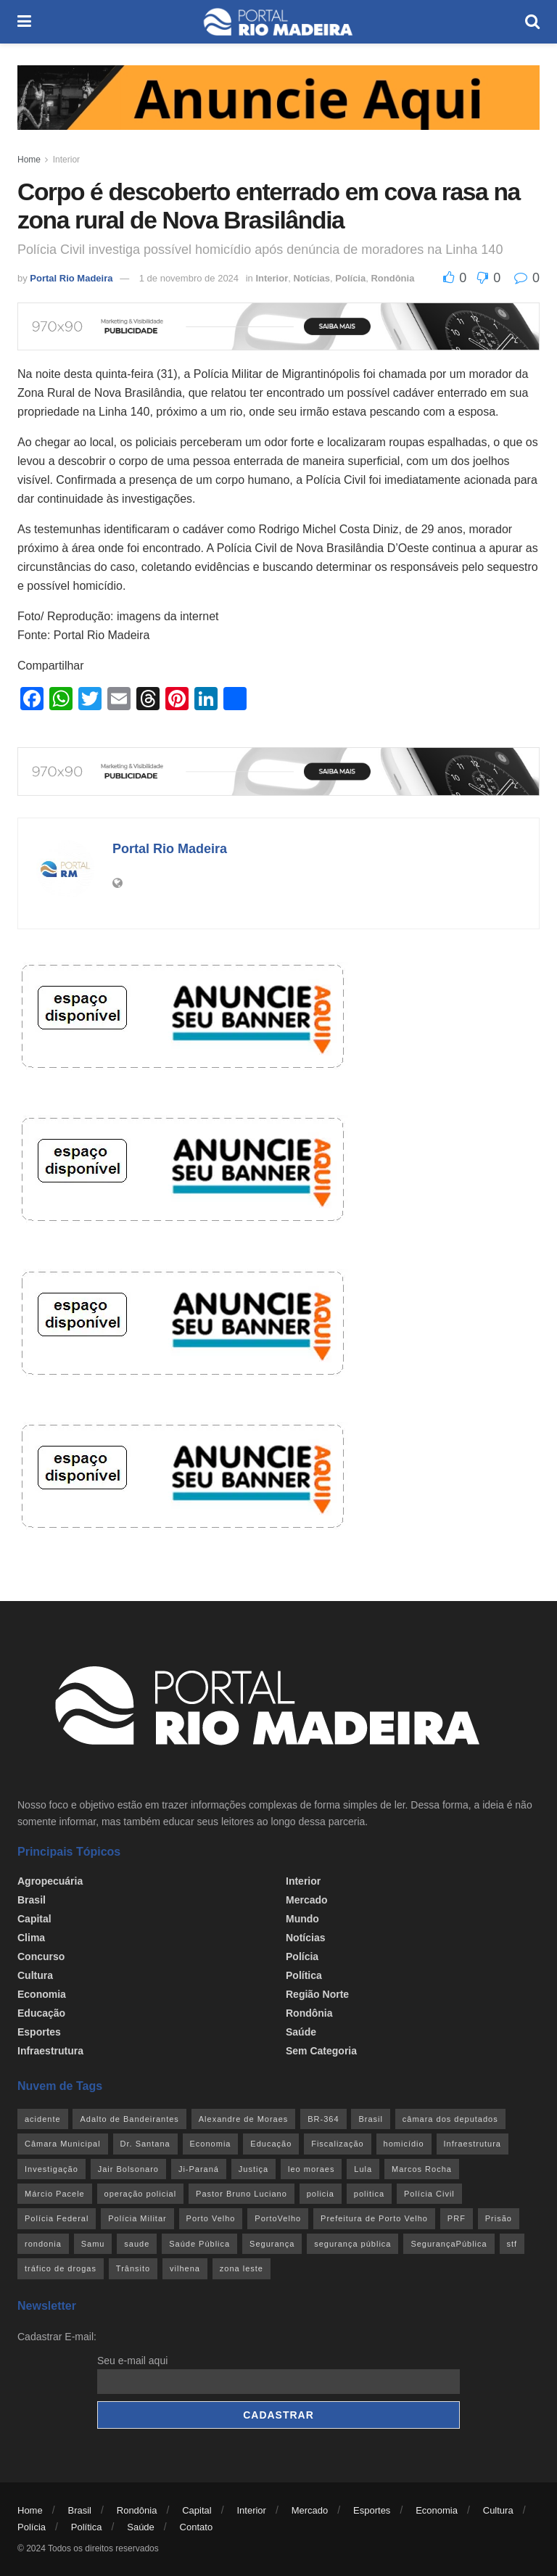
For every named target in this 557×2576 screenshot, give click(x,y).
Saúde (301, 2032)
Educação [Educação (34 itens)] (271, 2143)
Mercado (307, 1900)
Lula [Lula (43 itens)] (363, 2169)
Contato (196, 2527)
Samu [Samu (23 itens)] (93, 2243)
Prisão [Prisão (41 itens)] (498, 2218)
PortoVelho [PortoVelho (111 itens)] (278, 2218)
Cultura (35, 1975)
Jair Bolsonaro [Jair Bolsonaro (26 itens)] (128, 2169)
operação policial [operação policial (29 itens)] (140, 2193)
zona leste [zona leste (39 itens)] (241, 2268)
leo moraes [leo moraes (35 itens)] (311, 2169)
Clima (31, 1937)
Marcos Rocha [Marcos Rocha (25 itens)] (422, 2169)
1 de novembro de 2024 (189, 278)
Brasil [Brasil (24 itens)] (370, 2119)
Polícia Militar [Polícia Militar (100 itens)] (137, 2218)
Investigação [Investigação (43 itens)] (51, 2169)
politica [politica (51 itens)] (369, 2193)
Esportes (39, 2032)
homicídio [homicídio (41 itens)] (404, 2143)
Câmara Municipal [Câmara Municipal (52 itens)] (63, 2143)
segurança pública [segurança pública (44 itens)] (352, 2243)
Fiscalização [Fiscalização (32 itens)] (337, 2143)
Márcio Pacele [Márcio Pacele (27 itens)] (55, 2193)
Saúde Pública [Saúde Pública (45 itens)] (199, 2243)
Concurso (41, 1956)
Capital (34, 1919)
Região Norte (317, 1994)
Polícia (350, 278)
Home (29, 160)
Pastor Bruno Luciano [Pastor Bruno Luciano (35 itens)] (241, 2193)
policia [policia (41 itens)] (320, 2193)
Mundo (302, 1919)
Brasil (31, 1900)
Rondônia (392, 278)
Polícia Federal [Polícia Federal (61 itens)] (56, 2218)
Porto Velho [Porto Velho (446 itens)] (211, 2218)
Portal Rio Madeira (71, 278)
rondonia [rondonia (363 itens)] (43, 2243)
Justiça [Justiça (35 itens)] (253, 2169)
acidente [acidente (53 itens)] (43, 2119)
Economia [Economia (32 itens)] (210, 2143)
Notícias (311, 278)
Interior (66, 160)
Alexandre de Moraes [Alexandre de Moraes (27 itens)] (244, 2119)
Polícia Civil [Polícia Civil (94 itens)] (429, 2193)
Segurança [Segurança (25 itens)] (271, 2243)
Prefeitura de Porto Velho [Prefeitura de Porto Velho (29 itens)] (374, 2218)
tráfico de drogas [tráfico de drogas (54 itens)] (60, 2268)
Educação (41, 2013)
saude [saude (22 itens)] (136, 2243)
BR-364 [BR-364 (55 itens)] (323, 2119)
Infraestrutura (50, 2051)
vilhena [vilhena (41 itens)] (185, 2268)
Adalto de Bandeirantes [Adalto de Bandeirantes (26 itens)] (129, 2119)
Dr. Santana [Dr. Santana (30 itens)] (145, 2143)
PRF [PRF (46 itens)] (456, 2218)
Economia (41, 1994)
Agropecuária (50, 1881)
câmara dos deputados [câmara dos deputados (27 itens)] (450, 2119)
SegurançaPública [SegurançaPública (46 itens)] (448, 2243)
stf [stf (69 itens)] (512, 2243)
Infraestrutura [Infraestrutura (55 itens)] (472, 2143)
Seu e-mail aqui (132, 2360)
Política (304, 1975)
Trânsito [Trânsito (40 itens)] (133, 2268)
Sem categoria (321, 2051)
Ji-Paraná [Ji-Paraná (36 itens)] (198, 2169)
